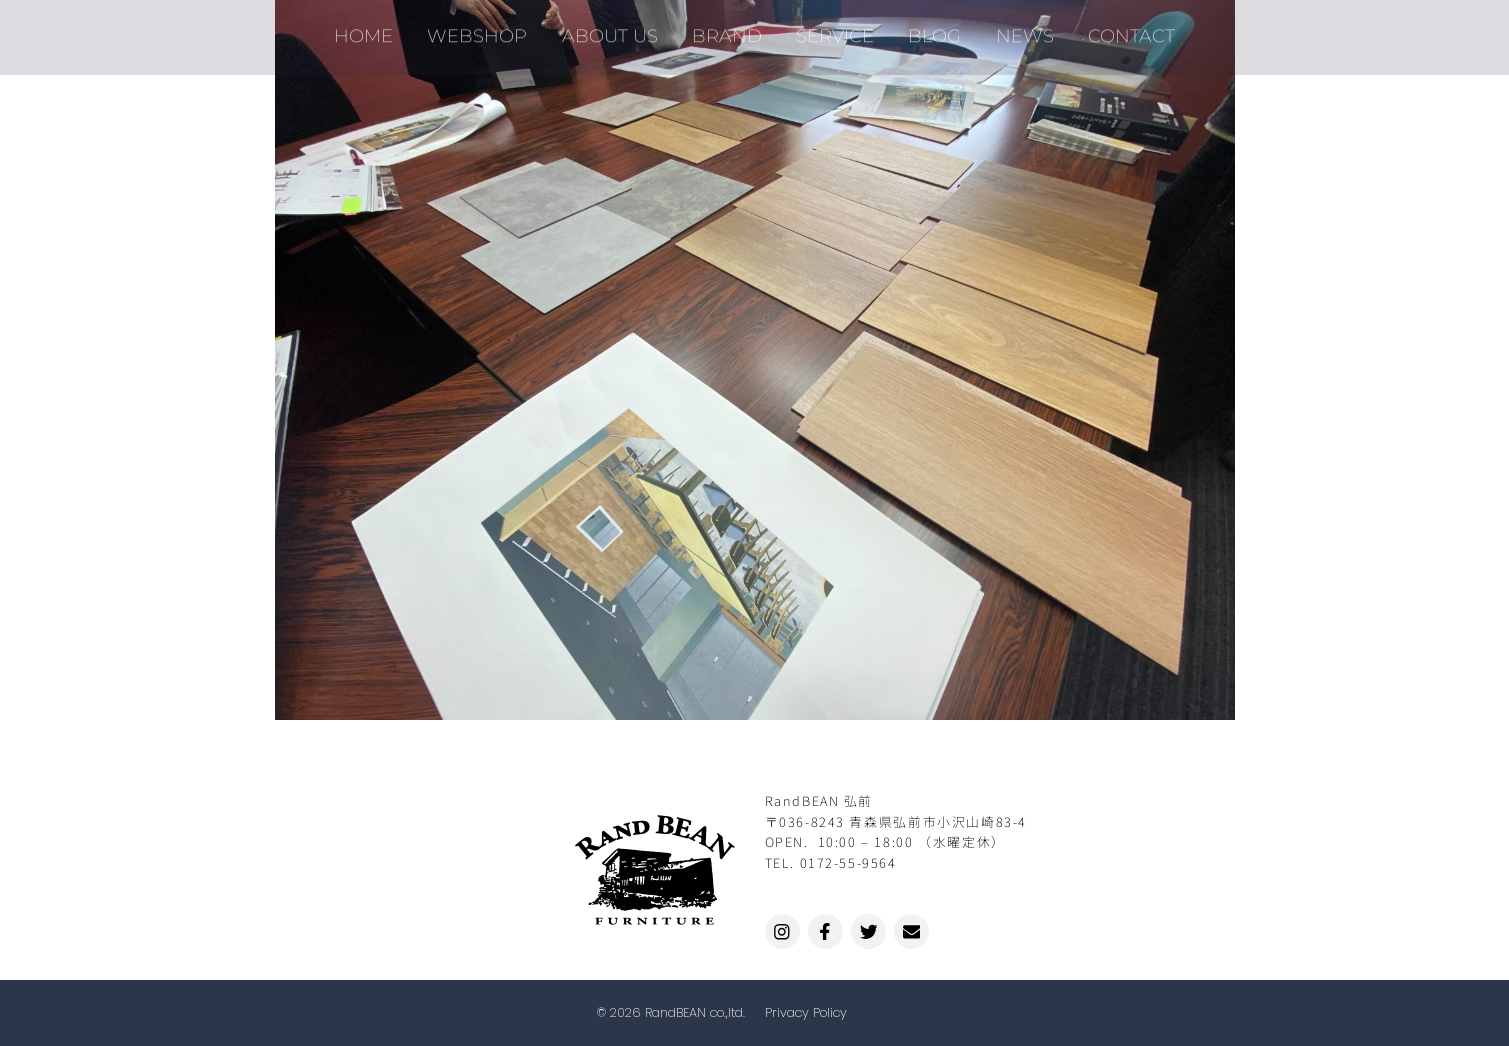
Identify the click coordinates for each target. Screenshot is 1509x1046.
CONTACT (1116, 29)
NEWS (1014, 29)
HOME (378, 29)
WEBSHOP (488, 29)
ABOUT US (616, 29)
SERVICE (833, 29)
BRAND (729, 29)
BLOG (928, 29)
